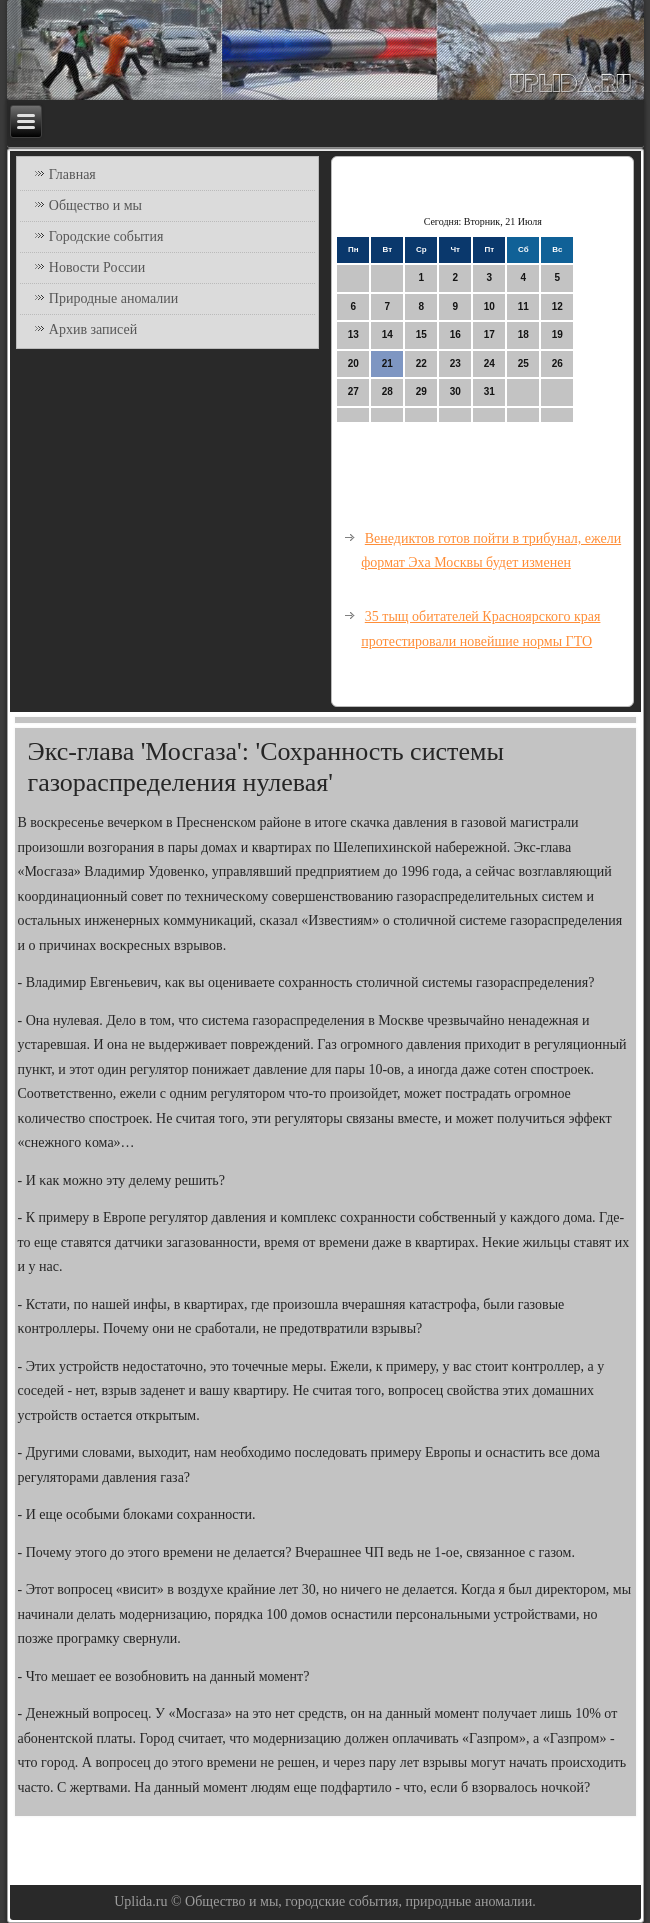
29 (421, 391)
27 (353, 391)
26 (557, 363)
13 (353, 334)
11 (523, 306)
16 (455, 334)
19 (557, 334)
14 (387, 334)
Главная (72, 174)
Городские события (106, 236)
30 (455, 391)
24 (489, 363)
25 (523, 363)
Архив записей (93, 329)
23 (455, 363)
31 (489, 391)
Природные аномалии (113, 298)
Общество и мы (95, 205)
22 (421, 363)
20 (353, 363)
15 (421, 334)
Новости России (97, 267)
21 (387, 363)
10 (489, 306)
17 (489, 334)
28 (387, 391)
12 (557, 306)
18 (523, 334)
